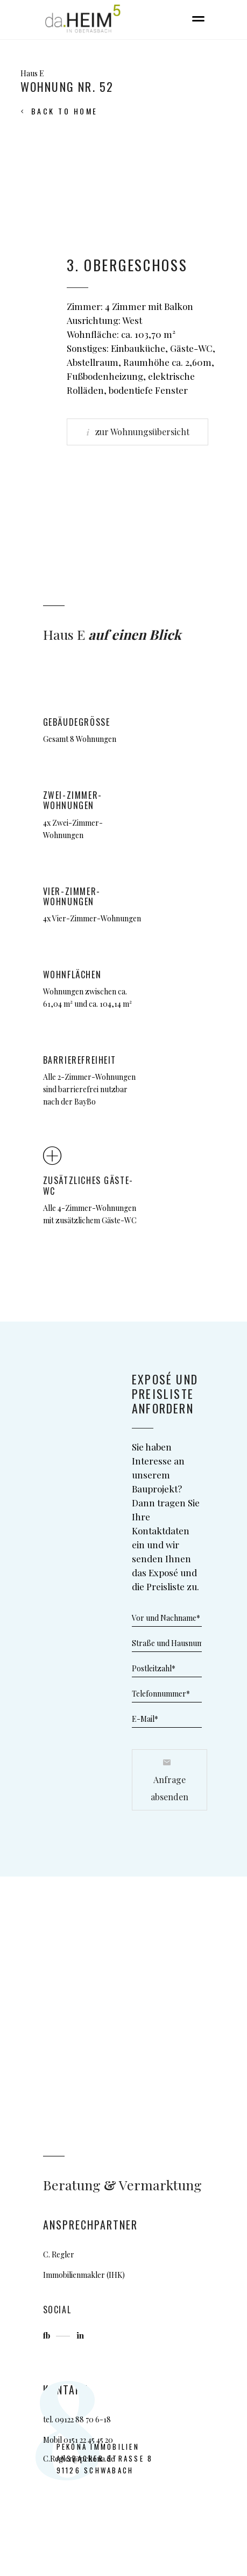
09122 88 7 (72, 2419)
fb (47, 2335)
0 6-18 (100, 2419)
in (80, 2335)
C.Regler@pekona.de (79, 2459)
